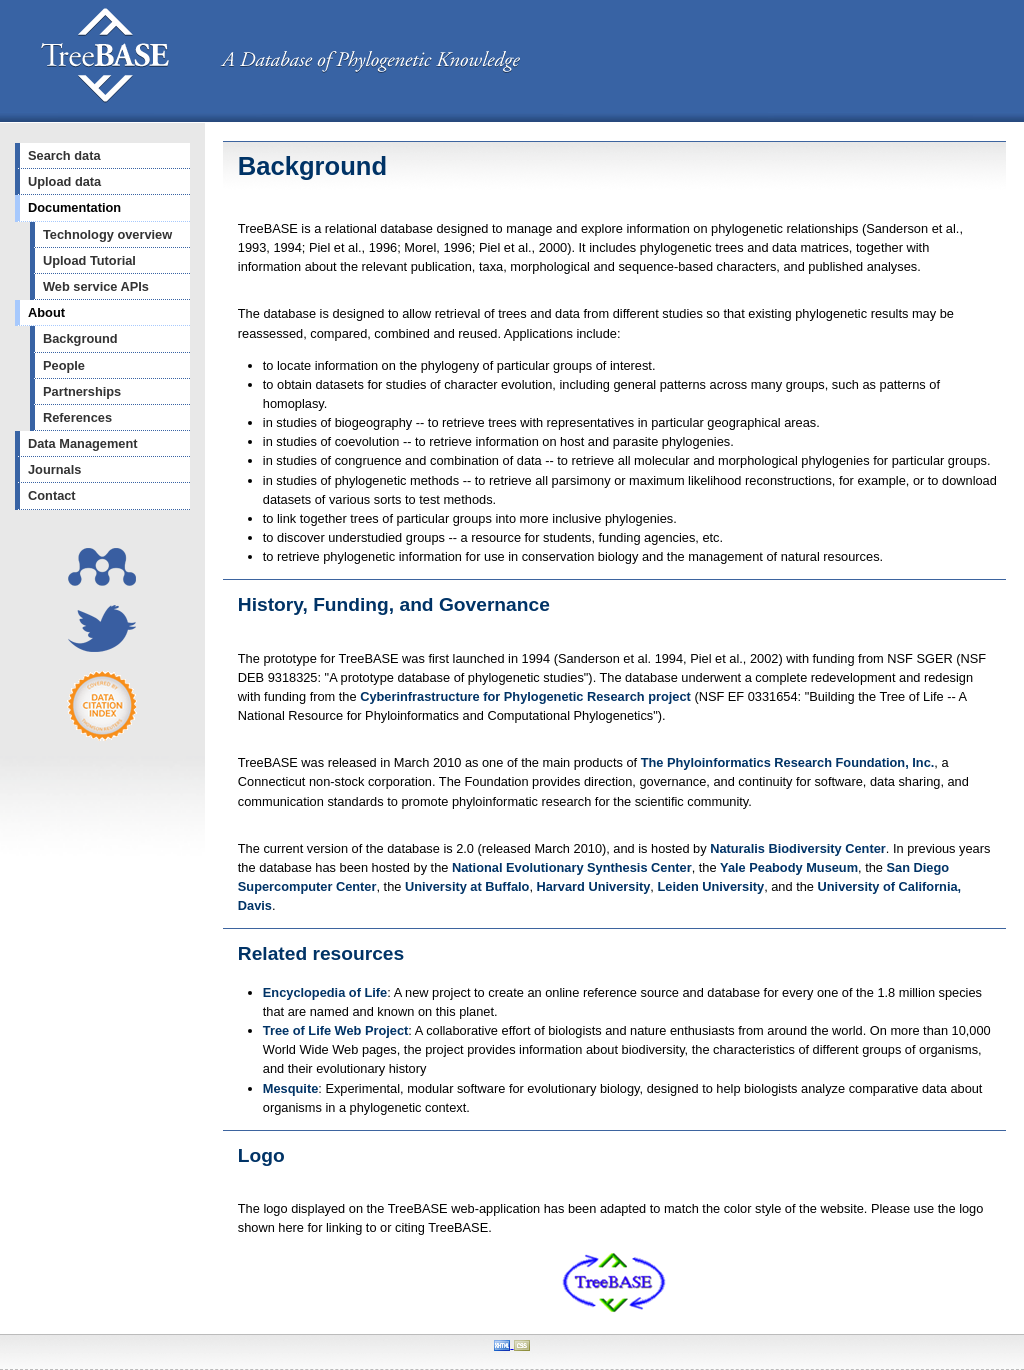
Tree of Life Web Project (336, 1030)
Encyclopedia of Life (325, 992)
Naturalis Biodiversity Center (798, 848)
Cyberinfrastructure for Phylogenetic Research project (525, 696)
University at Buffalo (467, 886)
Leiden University (710, 886)
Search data (64, 155)
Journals (54, 469)
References (77, 417)
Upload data (64, 181)
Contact (52, 495)
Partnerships (82, 391)
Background (80, 338)
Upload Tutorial (89, 260)
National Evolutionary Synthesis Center (572, 867)
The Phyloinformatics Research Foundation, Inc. (788, 762)
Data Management (83, 443)
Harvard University (594, 886)
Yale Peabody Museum (789, 867)
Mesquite (290, 1088)
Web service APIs (96, 286)
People (64, 365)
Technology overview (107, 234)
